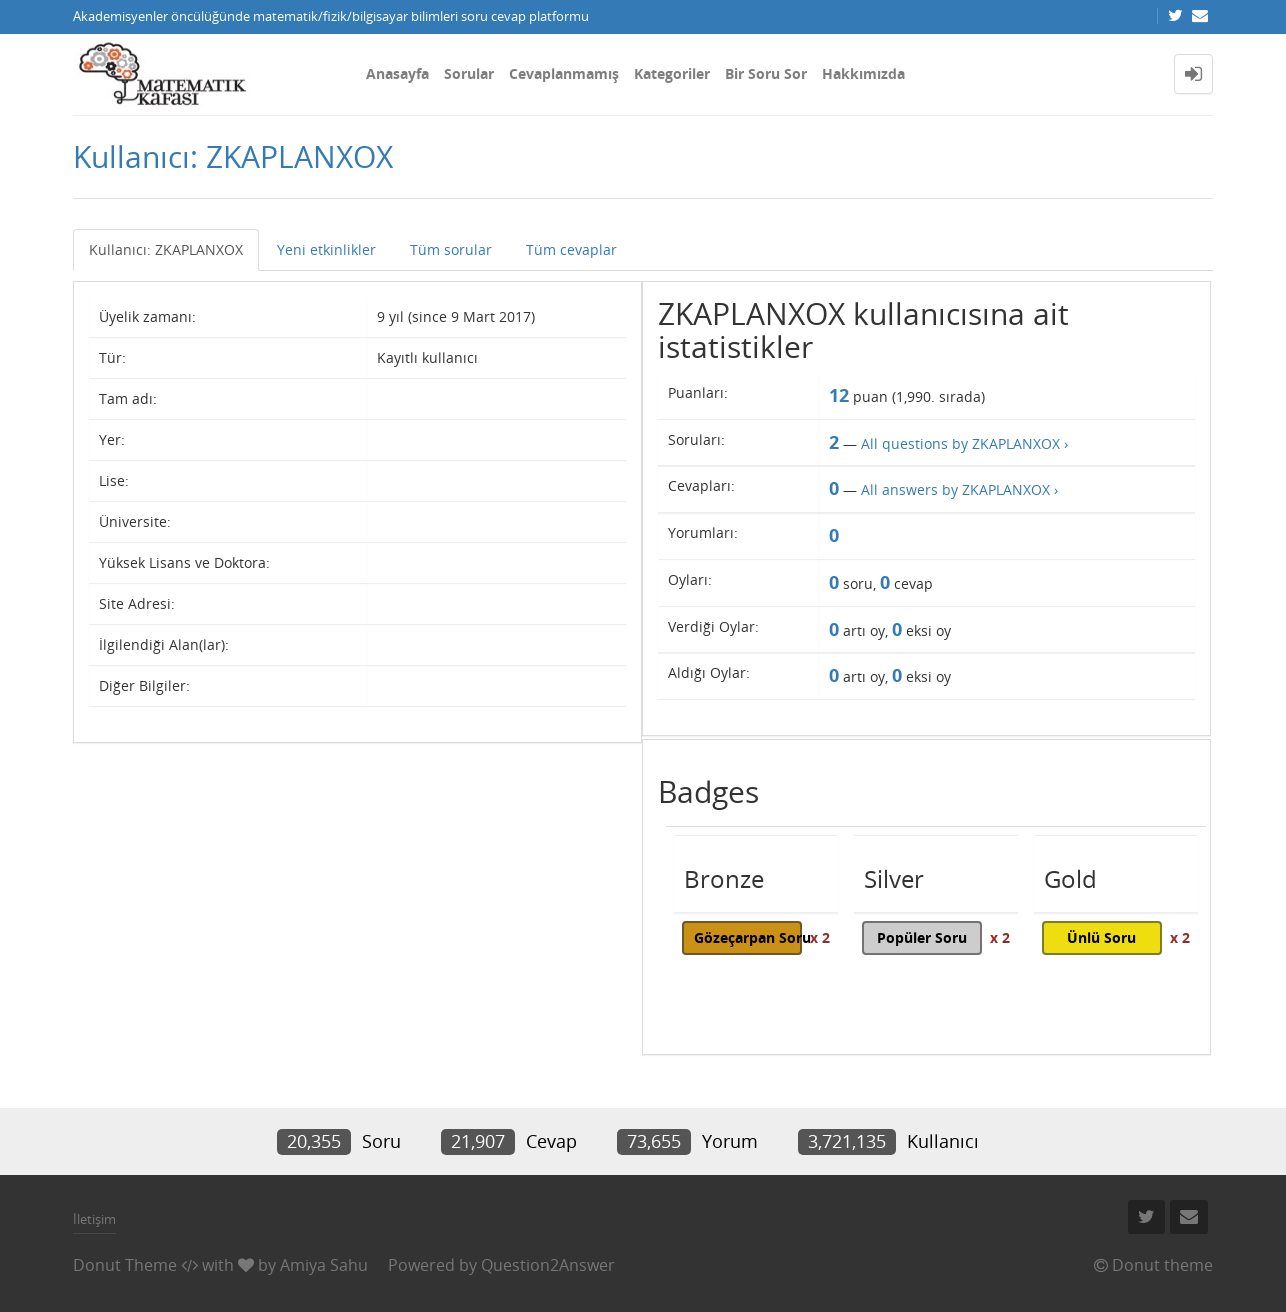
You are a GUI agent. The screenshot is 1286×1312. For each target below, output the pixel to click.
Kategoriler (672, 73)
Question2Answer (548, 1265)
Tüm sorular (451, 249)
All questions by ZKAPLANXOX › (964, 443)
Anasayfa (397, 73)
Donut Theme (125, 1265)
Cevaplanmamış (564, 73)
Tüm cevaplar (571, 249)
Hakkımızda (863, 73)
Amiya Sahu (324, 1265)
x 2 (820, 937)
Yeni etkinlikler (326, 249)
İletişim (94, 1219)
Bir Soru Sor (766, 73)
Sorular (469, 73)
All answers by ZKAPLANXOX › (959, 489)
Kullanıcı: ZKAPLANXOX (166, 249)
